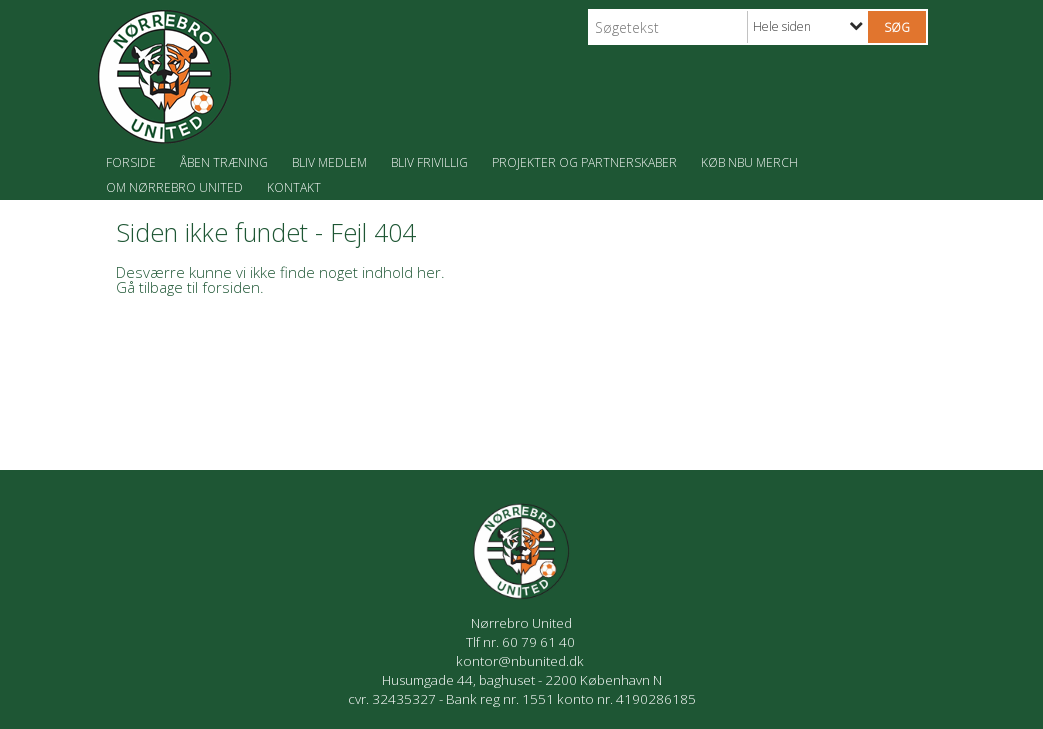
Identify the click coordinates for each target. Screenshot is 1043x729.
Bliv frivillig (429, 162)
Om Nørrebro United (174, 187)
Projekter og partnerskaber (584, 162)
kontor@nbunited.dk (521, 661)
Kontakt (294, 187)
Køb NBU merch (749, 162)
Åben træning (224, 162)
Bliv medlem (329, 162)
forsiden (231, 287)
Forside (131, 162)
